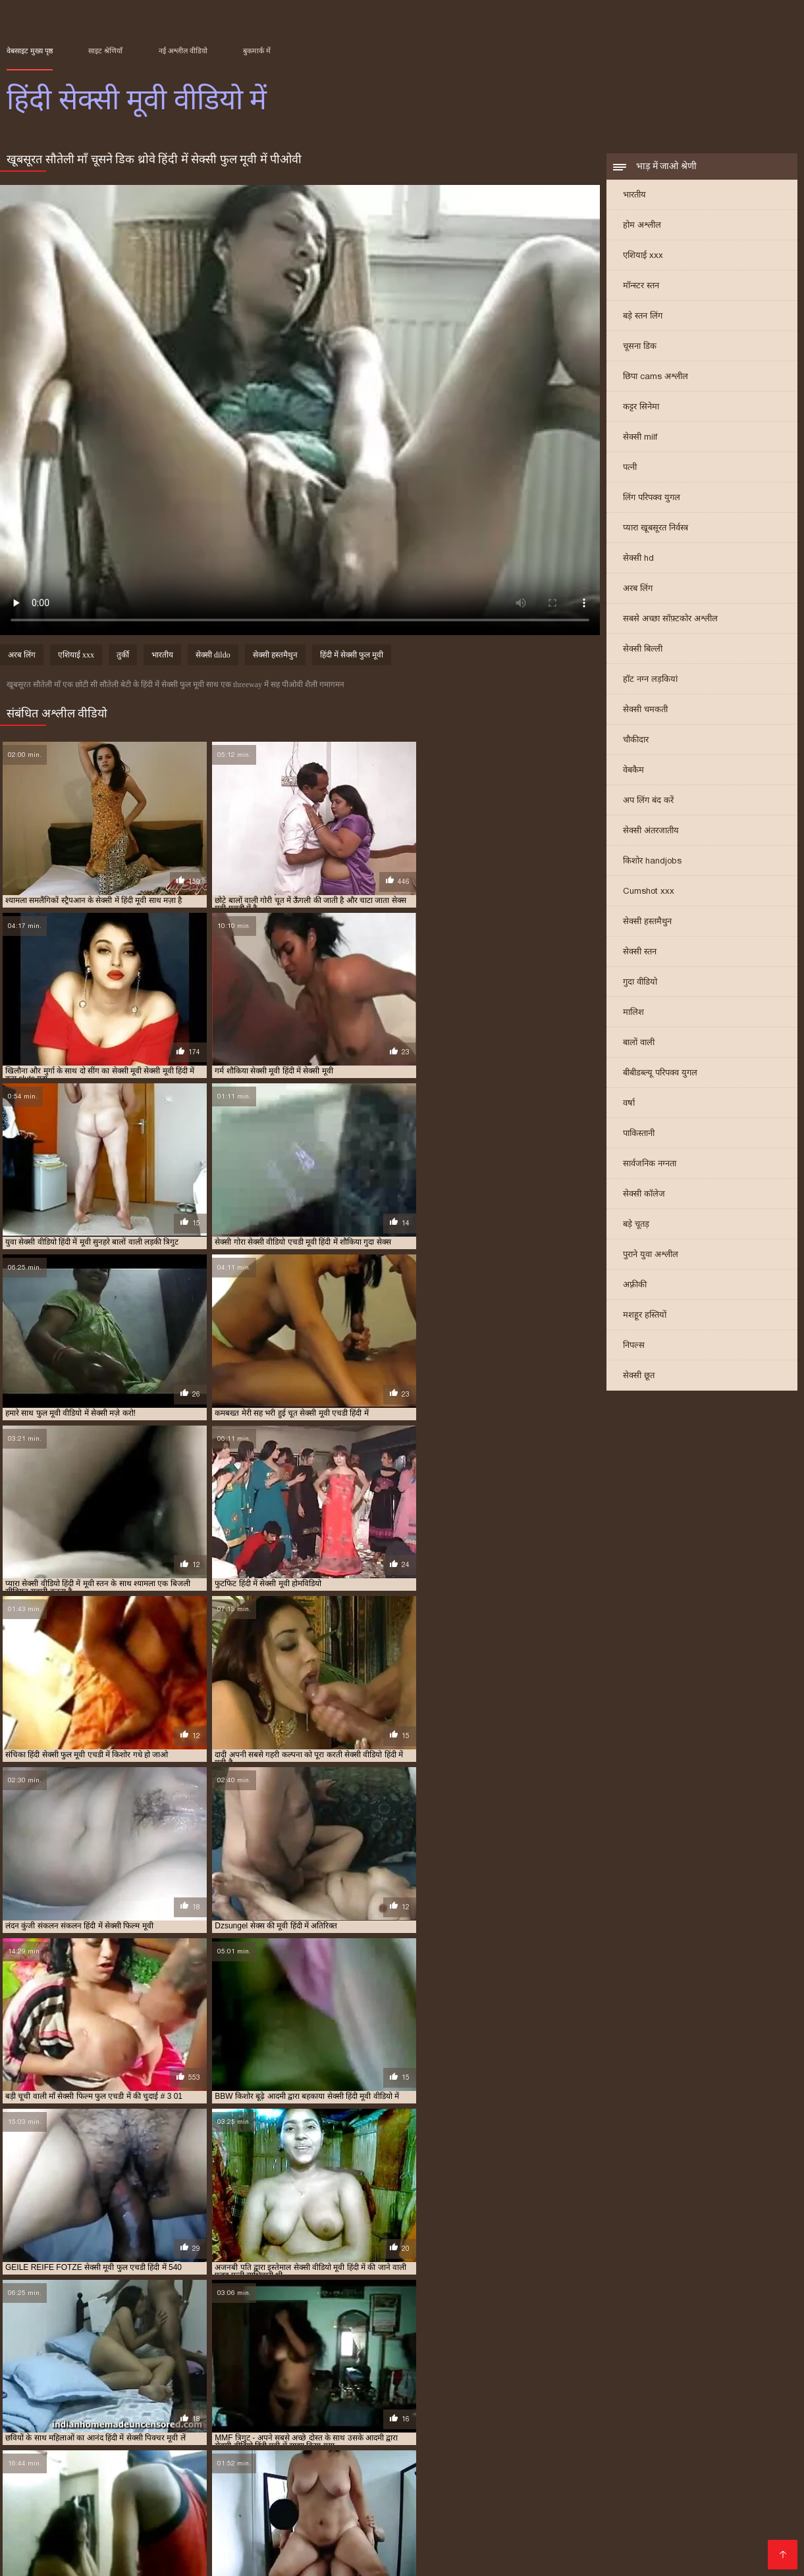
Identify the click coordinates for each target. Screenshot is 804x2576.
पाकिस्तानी (639, 1134)
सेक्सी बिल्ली (642, 650)
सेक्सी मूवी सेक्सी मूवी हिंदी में (74, 2435)
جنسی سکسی (335, 2473)
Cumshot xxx (648, 892)
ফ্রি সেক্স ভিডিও (484, 2494)
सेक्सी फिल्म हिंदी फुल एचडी (427, 2473)
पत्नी (630, 468)
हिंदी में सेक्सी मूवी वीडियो (250, 2450)
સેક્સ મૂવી (740, 2515)
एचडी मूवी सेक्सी (40, 2515)
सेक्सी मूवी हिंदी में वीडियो (303, 2435)
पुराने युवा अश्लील (650, 1255)
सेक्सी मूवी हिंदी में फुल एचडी (220, 2435)
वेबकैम (633, 771)
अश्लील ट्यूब (689, 2494)
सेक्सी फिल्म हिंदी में (618, 2494)
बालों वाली (639, 1043)
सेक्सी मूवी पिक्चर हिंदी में (373, 2428)
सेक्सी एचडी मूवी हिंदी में (689, 2421)
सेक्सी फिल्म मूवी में (64, 2428)
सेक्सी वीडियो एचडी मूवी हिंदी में (537, 2435)
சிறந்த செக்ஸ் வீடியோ (143, 2494)
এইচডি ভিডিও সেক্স (100, 2557)
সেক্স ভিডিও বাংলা (181, 2473)
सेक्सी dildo (213, 655)
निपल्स (634, 1346)
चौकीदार (636, 741)
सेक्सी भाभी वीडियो (592, 2504)
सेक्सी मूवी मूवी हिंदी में (611, 2428)
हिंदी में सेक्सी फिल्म (754, 2483)
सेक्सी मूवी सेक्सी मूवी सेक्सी (453, 2536)
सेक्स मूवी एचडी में (622, 2421)
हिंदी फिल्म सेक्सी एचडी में (298, 2442)
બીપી (629, 2536)
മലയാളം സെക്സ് (630, 2546)
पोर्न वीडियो (161, 2504)
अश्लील (745, 2473)
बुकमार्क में (257, 51)
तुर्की (123, 655)
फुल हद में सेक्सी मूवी (333, 2421)
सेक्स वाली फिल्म (47, 2494)
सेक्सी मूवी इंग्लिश (369, 2483)
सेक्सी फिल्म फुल (223, 2483)
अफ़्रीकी (635, 1286)
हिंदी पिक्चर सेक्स (263, 2473)
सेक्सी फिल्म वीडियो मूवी (125, 2525)
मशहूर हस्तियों (644, 1316)
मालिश (633, 1013)
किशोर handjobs (652, 862)
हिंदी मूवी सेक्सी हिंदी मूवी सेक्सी (189, 2546)
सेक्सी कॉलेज (644, 1195)
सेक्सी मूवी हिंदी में (148, 2435)
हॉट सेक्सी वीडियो (602, 2525)
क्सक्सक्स (621, 2483)
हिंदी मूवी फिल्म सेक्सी (94, 2536)
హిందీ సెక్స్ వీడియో (455, 2504)
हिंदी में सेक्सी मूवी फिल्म (173, 2450)
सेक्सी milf (640, 438)
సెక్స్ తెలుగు (670, 2473)
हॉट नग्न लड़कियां (650, 680)
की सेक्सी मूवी (363, 2536)
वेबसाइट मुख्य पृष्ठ (30, 51)
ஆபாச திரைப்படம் (471, 2515)
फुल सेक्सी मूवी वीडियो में (191, 2421)
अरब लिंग (638, 589)
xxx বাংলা (202, 2525)
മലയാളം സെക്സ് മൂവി (583, 2473)
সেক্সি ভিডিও (216, 2504)
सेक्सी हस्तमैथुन (647, 922)
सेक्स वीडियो (363, 2525)
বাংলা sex (112, 2473)
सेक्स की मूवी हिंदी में (559, 2421)
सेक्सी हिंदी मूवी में (150, 2442)
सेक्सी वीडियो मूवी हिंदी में (623, 2435)
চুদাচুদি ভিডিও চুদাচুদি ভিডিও (267, 2494)
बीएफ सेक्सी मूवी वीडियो (572, 2515)
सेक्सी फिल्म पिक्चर (45, 2473)
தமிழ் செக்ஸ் (673, 2525)
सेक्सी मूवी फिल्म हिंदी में (451, 2428)
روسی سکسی (678, 2483)
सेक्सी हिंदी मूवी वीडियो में (219, 2442)
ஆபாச (428, 2494)
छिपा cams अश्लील (655, 377)
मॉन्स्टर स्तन (641, 287)
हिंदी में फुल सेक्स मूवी (373, 2442)
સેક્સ (713, 2473)
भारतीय (634, 196)
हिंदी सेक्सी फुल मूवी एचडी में (587, 2450)
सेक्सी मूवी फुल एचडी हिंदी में (533, 2428)
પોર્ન (268, 2546)
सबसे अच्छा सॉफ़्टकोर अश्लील (670, 620)
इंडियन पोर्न (703, 2546)
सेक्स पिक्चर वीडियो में (123, 2515)
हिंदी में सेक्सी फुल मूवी (351, 655)
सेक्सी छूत (639, 1376)
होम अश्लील (642, 226)
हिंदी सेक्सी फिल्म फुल (720, 2536)
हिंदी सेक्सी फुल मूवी (464, 2546)
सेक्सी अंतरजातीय (651, 832)
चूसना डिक (640, 347)
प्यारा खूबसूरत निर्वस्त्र (655, 529)
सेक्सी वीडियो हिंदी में (78, 2546)
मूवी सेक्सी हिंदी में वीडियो (488, 2421)
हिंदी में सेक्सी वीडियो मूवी (504, 2450)
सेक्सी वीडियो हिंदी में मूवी (82, 2442)
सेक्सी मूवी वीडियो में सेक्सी (688, 2428)
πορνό (504, 2473)
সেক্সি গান (304, 2546)
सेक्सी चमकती (645, 710)
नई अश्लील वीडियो (183, 51)
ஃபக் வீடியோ (296, 2483)
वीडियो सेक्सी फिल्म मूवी (372, 2515)
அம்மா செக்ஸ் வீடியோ (63, 2483)
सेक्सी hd (638, 559)
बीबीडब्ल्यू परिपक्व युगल (660, 1074)
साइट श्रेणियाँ (105, 51)
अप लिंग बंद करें (648, 801)
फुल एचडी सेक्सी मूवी (376, 2546)
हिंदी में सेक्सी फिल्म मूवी (670, 2442)
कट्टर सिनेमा (641, 408)
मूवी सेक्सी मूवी (748, 2494)
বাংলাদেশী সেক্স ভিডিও (544, 2483)
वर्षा (629, 1104)
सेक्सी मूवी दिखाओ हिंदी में (293, 2428)
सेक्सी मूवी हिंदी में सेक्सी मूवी (386, 2435)
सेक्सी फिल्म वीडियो (288, 2504)
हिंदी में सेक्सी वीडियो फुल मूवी (420, 2450)
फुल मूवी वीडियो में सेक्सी (114, 2421)
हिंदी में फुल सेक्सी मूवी (518, 2442)
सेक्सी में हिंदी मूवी (460, 2435)
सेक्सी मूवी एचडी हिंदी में (133, 2428)
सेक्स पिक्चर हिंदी (544, 2546)
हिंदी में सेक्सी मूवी (31, 2450)
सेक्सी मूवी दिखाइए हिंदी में (211, 2428)
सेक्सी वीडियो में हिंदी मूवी (702, 2435)
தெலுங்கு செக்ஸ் (449, 2483)
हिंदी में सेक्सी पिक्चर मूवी (592, 2442)
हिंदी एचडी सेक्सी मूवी (286, 2536)
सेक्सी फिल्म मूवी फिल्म (190, 2536)
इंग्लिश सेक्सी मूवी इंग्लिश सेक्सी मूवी (246, 2515)
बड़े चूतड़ (636, 1225)
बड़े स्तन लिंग (642, 317)
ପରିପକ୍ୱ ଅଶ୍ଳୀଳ (371, 2504)
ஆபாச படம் (154, 2483)
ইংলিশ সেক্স (547, 2494)
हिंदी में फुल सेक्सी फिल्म (444, 2442)
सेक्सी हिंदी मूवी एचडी (669, 2515)
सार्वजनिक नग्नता (649, 1165)
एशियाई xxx (643, 256)
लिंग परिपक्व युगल (651, 498)
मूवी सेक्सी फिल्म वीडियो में (407, 2421)
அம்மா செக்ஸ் (371, 2494)
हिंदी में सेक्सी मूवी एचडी (97, 2450)
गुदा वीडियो (640, 983)
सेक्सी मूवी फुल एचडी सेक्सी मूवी (70, 2504)
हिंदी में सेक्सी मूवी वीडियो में (332, 2450)
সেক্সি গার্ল (751, 2504)
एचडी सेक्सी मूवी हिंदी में (39, 2421)
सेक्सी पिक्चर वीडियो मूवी (280, 2525)
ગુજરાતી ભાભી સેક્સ (679, 2504)
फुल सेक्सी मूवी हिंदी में (264, 2421)
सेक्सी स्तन (640, 953)
